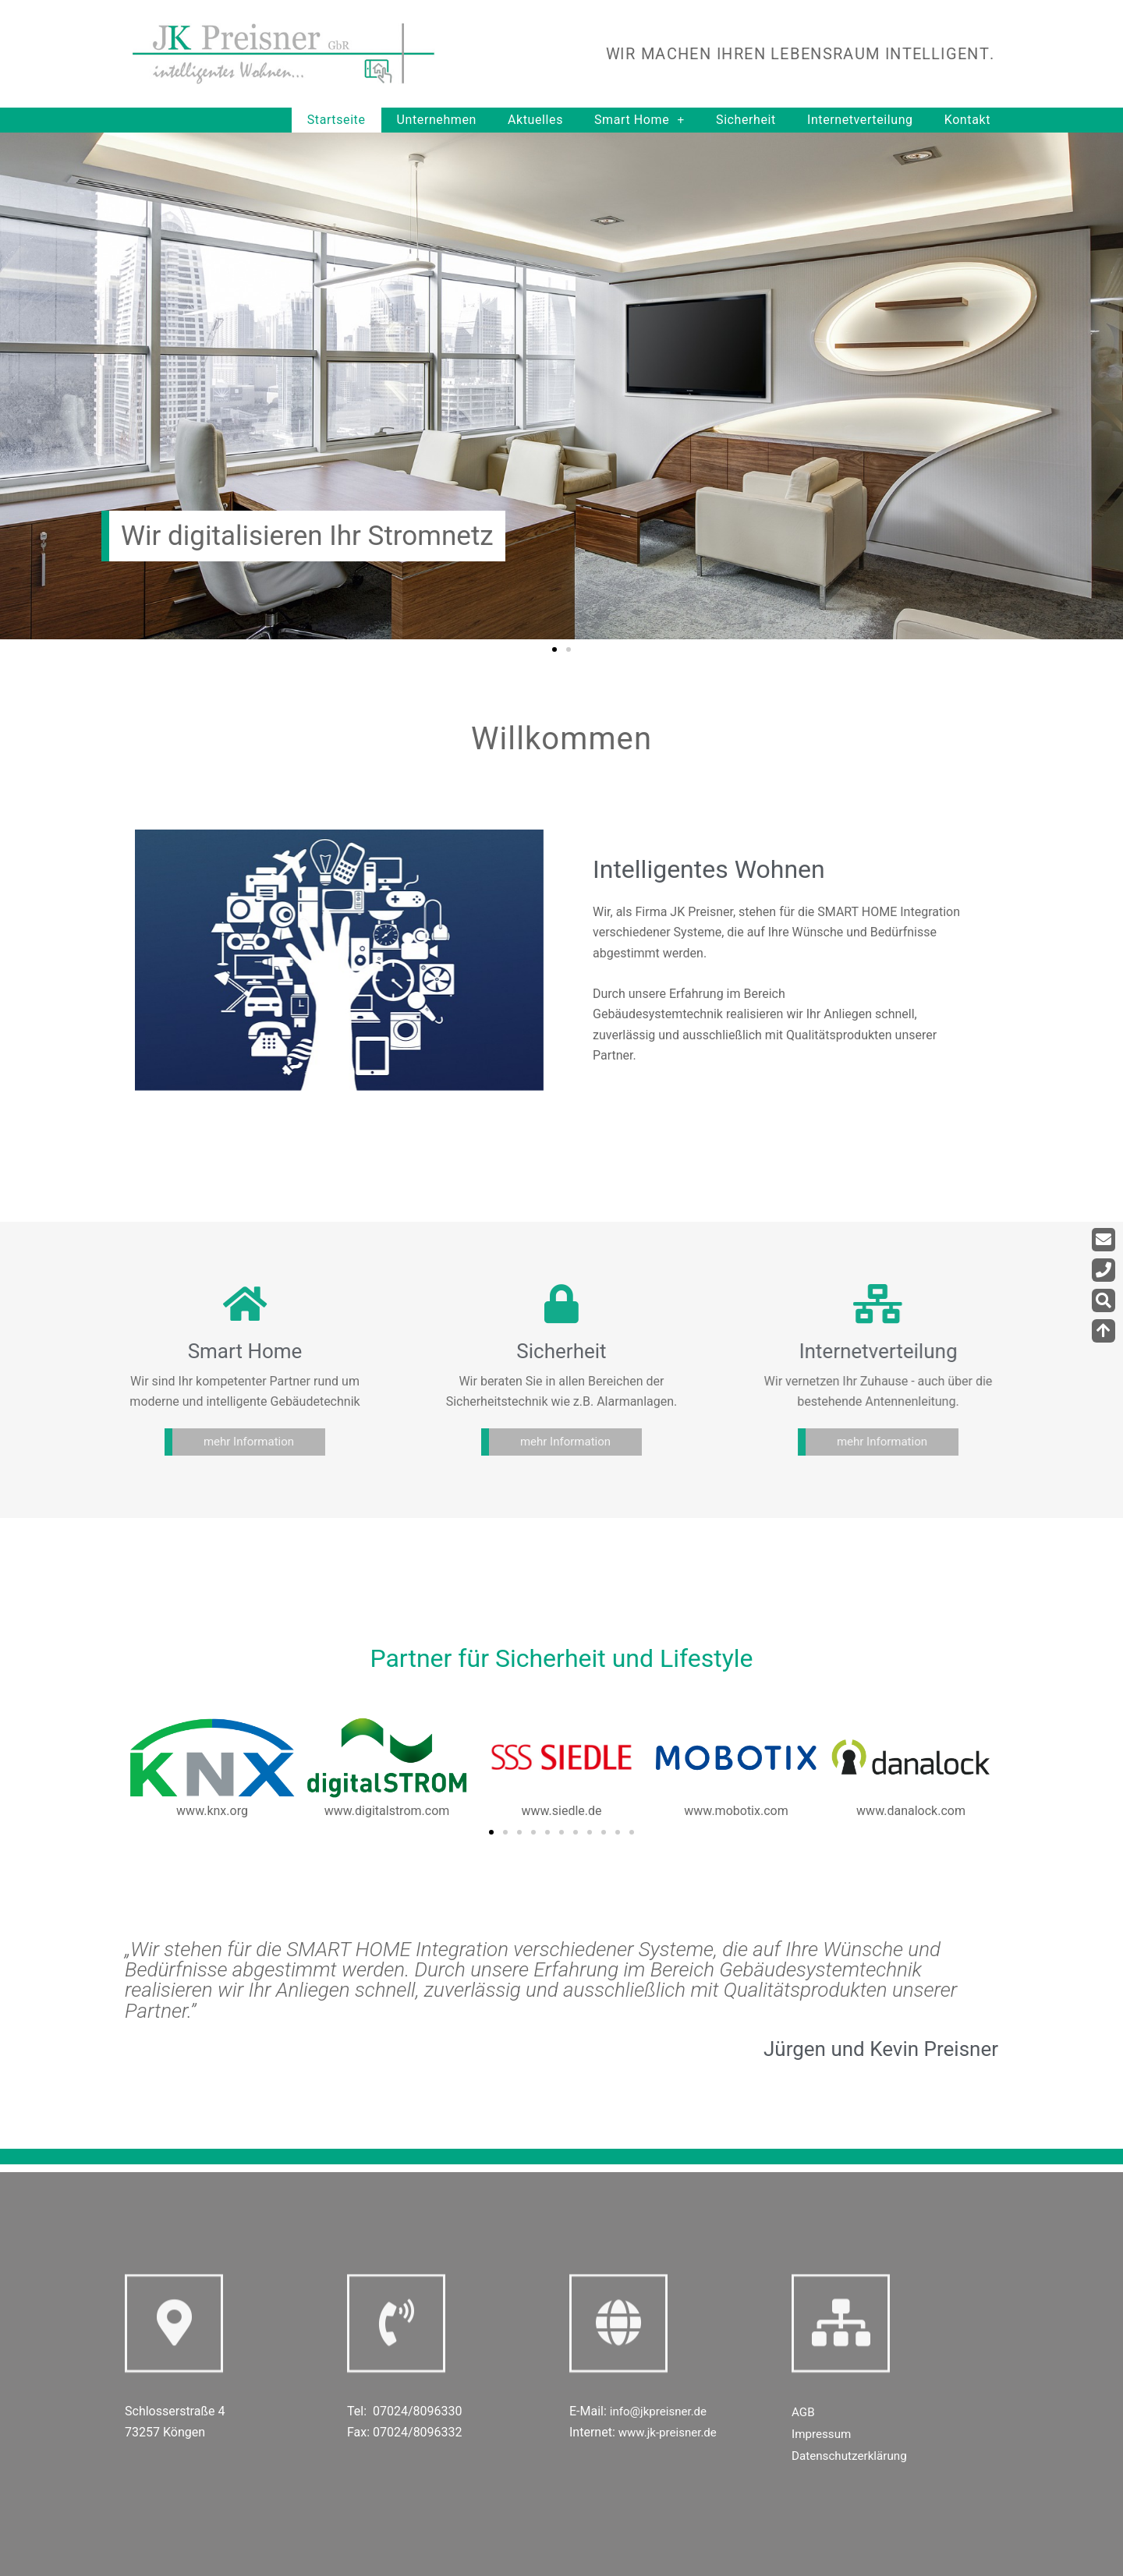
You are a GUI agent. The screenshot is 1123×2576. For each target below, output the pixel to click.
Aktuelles (535, 119)
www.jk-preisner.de (670, 2432)
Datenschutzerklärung (852, 2455)
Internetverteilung (860, 119)
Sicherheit (746, 119)
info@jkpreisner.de (661, 2411)
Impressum (823, 2433)
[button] (554, 649)
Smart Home (639, 120)
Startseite (336, 119)
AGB (804, 2411)
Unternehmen (436, 119)
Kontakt (967, 119)
